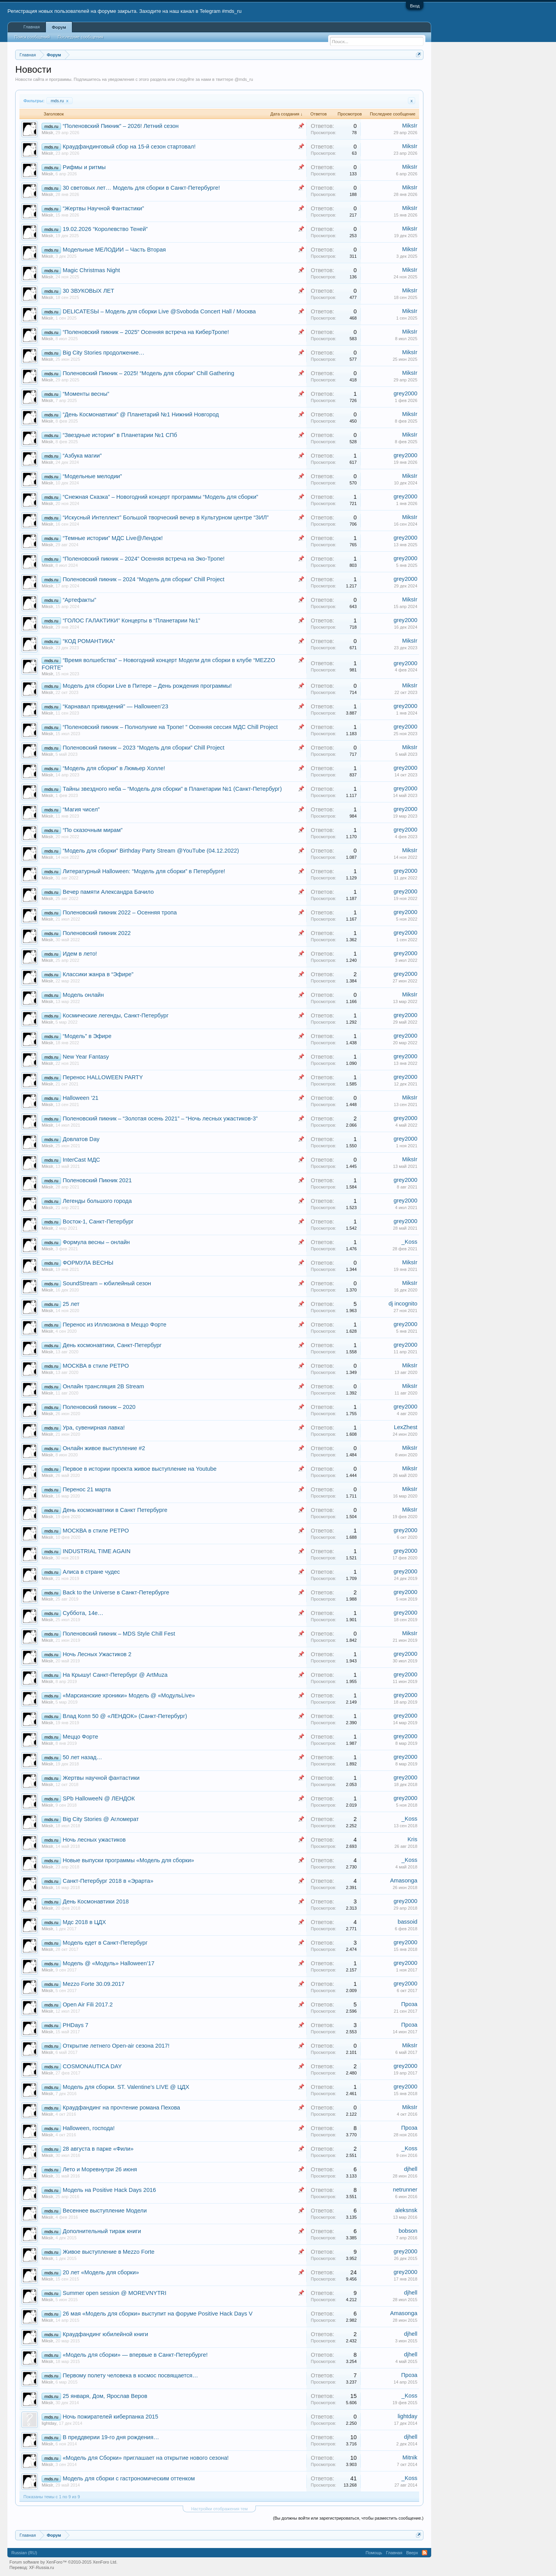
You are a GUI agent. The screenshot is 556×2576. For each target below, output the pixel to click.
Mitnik (409, 2457)
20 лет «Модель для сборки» (101, 2272)
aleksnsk (406, 2210)
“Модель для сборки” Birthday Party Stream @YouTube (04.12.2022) (151, 851)
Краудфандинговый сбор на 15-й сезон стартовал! (129, 146)
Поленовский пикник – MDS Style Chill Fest (119, 1634)
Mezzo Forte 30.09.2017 (93, 1984)
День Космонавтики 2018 (96, 1901)
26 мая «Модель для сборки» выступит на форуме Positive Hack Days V (157, 2313)
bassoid (408, 1922)
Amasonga (403, 1880)
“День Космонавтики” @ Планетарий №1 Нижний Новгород (141, 414)
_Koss (410, 1242)
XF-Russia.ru (41, 2567)
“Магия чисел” (81, 809)
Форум (59, 27)
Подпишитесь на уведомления (104, 79)
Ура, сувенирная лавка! (94, 1427)
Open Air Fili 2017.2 (88, 2004)
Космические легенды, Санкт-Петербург (115, 1015)
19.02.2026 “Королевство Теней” (105, 229)
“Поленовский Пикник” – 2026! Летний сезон (120, 126)
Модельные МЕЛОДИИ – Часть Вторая (114, 249)
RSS (424, 2552)
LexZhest (405, 1427)
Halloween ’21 (80, 1098)
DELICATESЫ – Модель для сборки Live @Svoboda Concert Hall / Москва (159, 311)
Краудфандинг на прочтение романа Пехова (121, 2107)
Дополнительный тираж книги (102, 2231)
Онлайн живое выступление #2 (104, 1448)
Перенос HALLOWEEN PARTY (103, 1077)
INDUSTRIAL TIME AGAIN (96, 1551)
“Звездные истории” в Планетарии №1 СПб (120, 435)
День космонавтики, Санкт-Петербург (112, 1345)
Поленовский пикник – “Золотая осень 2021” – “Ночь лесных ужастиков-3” (160, 1118)
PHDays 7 (75, 2025)
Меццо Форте (80, 1737)
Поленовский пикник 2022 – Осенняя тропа (120, 912)
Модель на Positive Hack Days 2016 (109, 2190)
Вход (415, 5)
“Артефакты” (79, 600)
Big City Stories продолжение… (103, 353)
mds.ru (59, 100)
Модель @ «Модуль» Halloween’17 (108, 1963)
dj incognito (402, 1303)
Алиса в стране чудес (91, 1572)
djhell (410, 2169)
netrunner (405, 2189)
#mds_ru (232, 11)
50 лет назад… (82, 1757)
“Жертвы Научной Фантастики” (103, 208)
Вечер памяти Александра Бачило (108, 892)
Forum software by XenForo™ (63, 2562)
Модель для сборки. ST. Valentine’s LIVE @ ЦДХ (126, 2087)
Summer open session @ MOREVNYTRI (114, 2293)
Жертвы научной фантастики (101, 1778)
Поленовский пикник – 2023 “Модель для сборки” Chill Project (143, 747)
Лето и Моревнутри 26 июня (100, 2169)
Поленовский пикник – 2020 (99, 1407)
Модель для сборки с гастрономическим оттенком (129, 2478)
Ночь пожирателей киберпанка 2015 (110, 2416)
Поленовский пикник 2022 (97, 933)
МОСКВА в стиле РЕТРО (96, 1366)
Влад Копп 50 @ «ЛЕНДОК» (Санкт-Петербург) (125, 1716)
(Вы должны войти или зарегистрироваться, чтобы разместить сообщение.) (348, 2518)
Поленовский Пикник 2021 (97, 1180)
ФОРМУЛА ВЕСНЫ (88, 1263)
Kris (412, 1839)
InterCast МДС (81, 1160)
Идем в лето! (80, 954)
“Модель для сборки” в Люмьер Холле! (114, 768)
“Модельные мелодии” (92, 476)
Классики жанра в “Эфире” (98, 974)
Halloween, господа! (89, 2128)
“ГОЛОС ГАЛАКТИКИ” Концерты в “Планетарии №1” (131, 620)
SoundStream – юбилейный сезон (107, 1283)
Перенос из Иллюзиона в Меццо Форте (114, 1324)
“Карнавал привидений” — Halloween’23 (115, 706)
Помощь (373, 2552)
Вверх (412, 2552)
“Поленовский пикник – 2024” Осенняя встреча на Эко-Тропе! (143, 559)
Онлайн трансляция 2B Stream (103, 1386)
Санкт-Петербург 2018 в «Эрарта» (108, 1881)
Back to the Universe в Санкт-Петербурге (116, 1592)
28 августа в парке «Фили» (98, 2149)
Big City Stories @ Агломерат (101, 1819)
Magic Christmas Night (91, 270)
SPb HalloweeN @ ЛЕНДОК (99, 1798)
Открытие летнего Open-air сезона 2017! (116, 2046)
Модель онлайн (83, 995)
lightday (49, 2423)
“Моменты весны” (86, 394)
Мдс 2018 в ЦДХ (84, 1922)
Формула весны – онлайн (96, 1242)
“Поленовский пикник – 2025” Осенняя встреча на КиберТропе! (146, 332)
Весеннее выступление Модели (105, 2210)
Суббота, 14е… (83, 1613)
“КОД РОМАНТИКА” (89, 641)
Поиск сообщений (32, 37)
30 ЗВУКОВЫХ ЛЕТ (88, 291)
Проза (409, 2004)
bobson (408, 2231)
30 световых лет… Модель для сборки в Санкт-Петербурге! (141, 188)
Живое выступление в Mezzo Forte (108, 2252)
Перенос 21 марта (87, 1489)
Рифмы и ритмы (84, 167)
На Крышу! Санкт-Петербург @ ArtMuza (115, 1675)
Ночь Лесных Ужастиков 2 (97, 1654)
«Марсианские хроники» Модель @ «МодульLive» (129, 1695)
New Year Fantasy (86, 1057)
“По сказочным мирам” (92, 830)
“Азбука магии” (82, 456)
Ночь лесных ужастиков (94, 1840)
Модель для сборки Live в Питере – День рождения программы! (147, 686)
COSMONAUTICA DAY (92, 2066)
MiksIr (47, 132)
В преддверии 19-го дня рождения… (111, 2437)
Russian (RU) (24, 2552)
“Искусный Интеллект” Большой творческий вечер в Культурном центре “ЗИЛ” (166, 517)
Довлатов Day (81, 1139)
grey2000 (405, 393)
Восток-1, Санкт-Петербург (98, 1221)
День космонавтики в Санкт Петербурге (115, 1510)
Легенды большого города (97, 1201)
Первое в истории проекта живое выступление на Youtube (140, 1469)
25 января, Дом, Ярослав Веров (105, 2396)
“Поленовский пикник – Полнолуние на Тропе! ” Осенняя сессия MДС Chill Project (170, 727)
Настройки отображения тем (219, 2508)
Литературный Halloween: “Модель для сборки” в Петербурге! (144, 871)
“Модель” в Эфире (87, 1036)
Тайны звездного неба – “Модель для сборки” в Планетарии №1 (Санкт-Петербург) (172, 789)
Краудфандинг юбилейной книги (105, 2334)
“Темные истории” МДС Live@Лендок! (113, 538)
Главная (31, 26)
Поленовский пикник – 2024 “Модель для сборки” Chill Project (143, 579)
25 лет (71, 1304)
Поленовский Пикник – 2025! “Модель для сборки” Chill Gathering (148, 373)
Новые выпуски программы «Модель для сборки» (128, 1860)
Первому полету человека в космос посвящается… (130, 2375)
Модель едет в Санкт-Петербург (105, 1943)
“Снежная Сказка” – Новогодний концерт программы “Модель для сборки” (160, 497)
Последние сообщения (80, 37)
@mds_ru (243, 79)
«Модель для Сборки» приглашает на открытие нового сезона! (146, 2458)
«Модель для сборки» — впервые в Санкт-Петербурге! (135, 2355)
